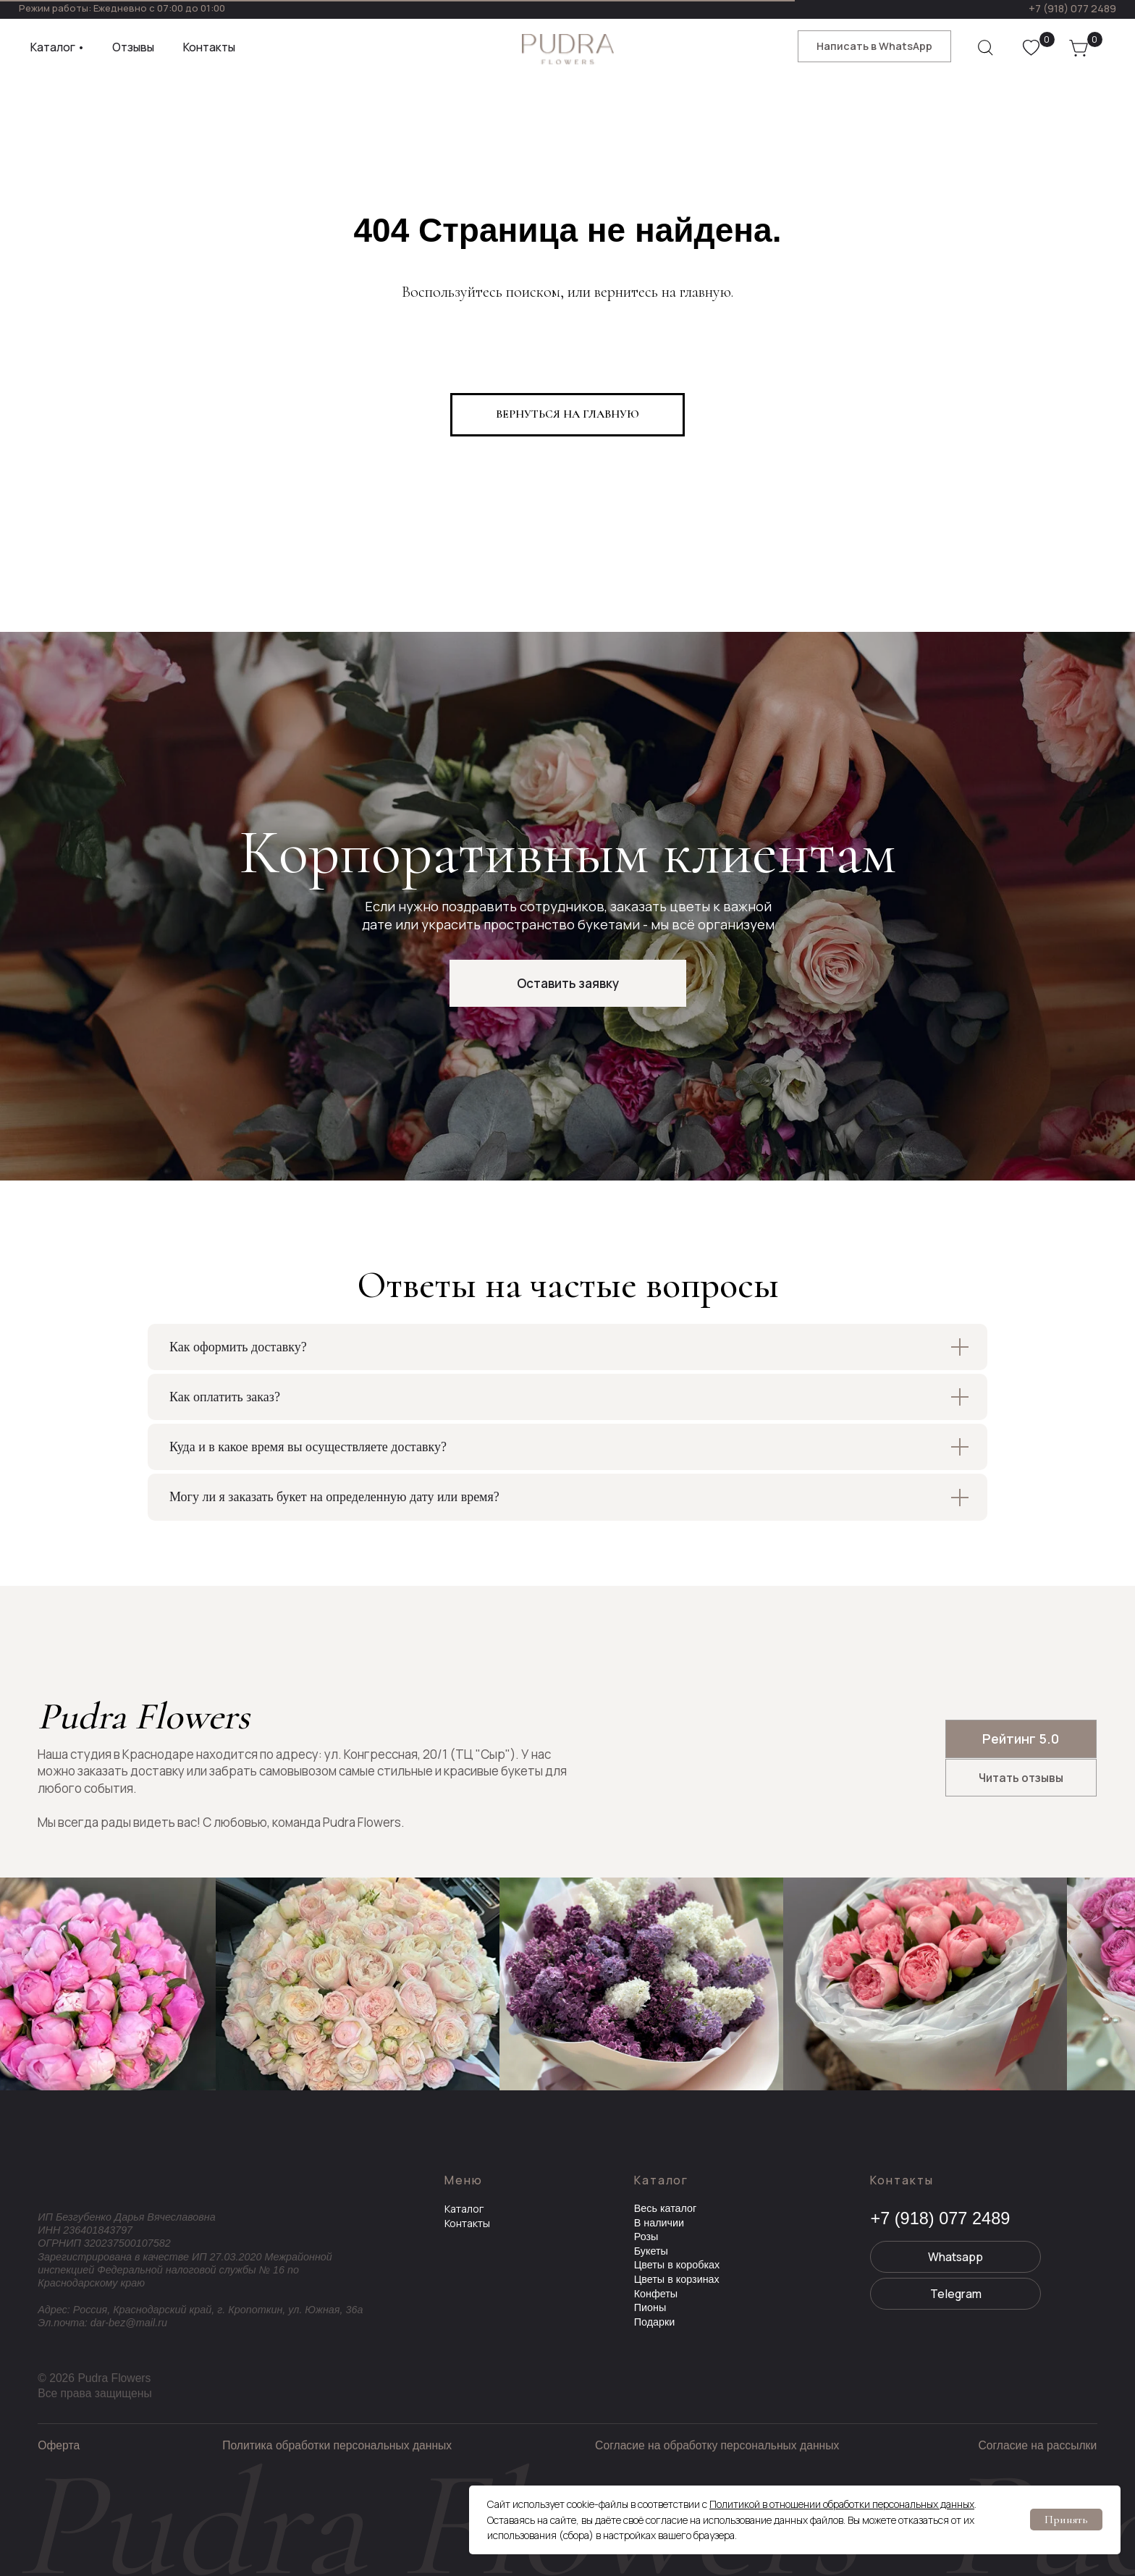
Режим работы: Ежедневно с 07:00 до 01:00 (122, 7)
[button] (568, 983)
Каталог (464, 2209)
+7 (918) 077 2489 (1072, 8)
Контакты (467, 2223)
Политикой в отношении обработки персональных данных (841, 2504)
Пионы (650, 2307)
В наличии (659, 2223)
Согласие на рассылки (1037, 2445)
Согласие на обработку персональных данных (717, 2445)
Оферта (59, 2445)
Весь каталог (665, 2208)
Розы (646, 2236)
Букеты (651, 2251)
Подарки (654, 2322)
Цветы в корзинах (677, 2279)
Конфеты (656, 2294)
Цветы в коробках (677, 2265)
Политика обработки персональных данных (337, 2445)
